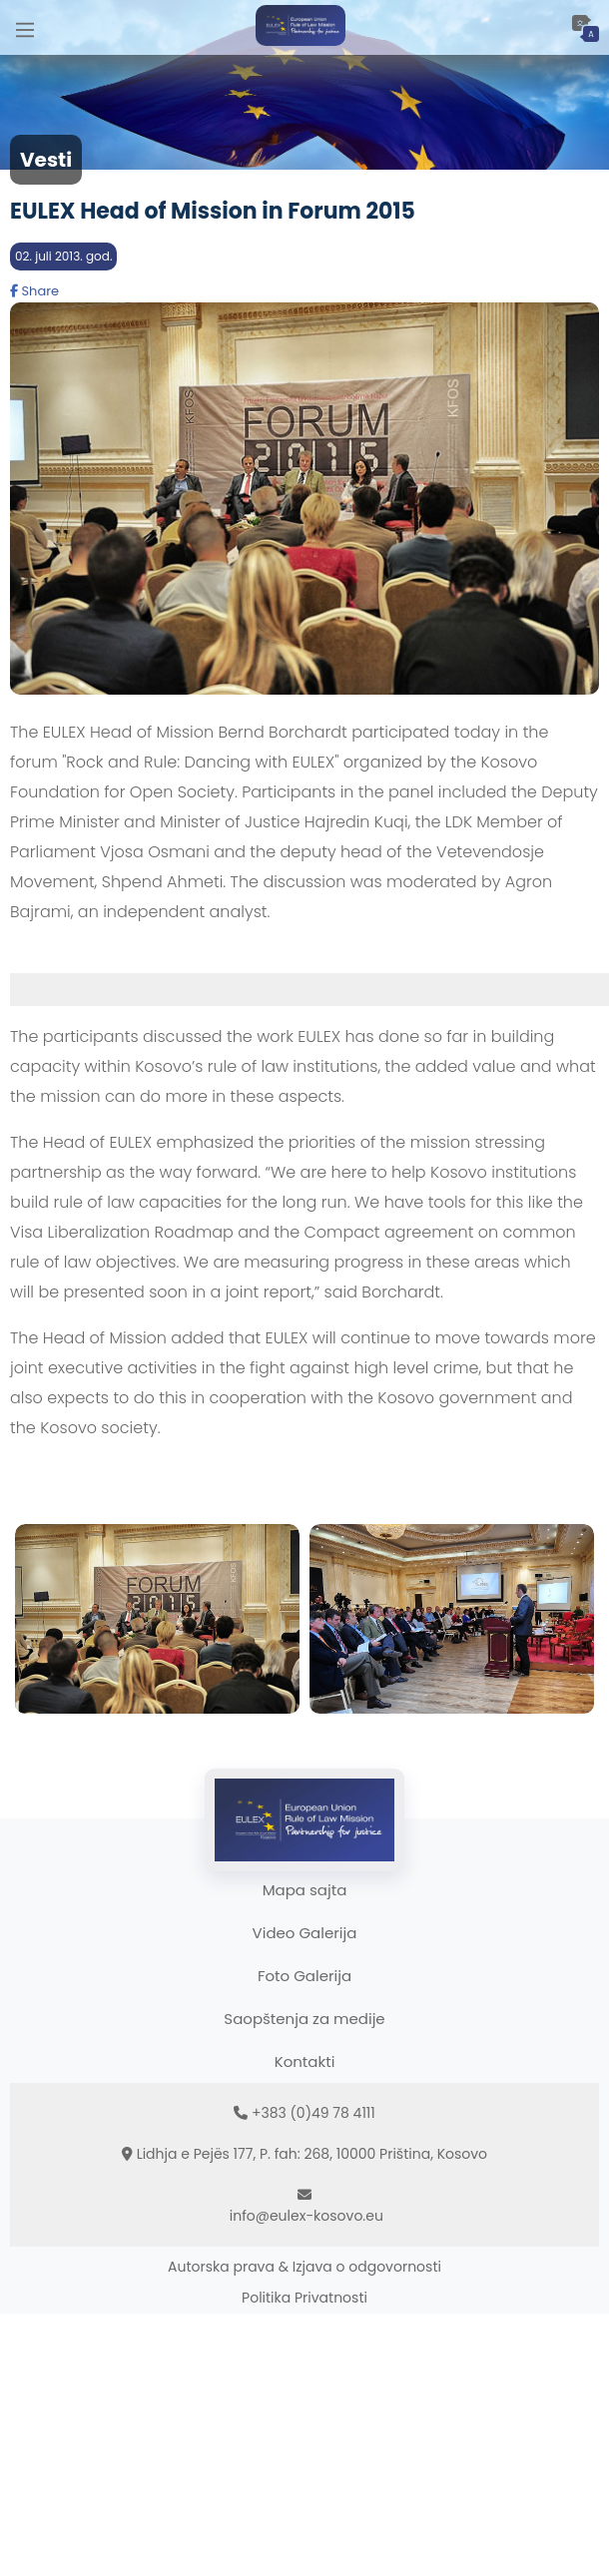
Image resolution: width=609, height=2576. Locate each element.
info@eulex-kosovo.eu (306, 2216)
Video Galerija (305, 1932)
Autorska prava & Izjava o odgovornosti (304, 2267)
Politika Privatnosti (304, 2298)
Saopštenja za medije (304, 2018)
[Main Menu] (25, 27)
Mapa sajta (305, 1889)
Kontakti (305, 2061)
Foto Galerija (304, 1975)
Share (34, 290)
